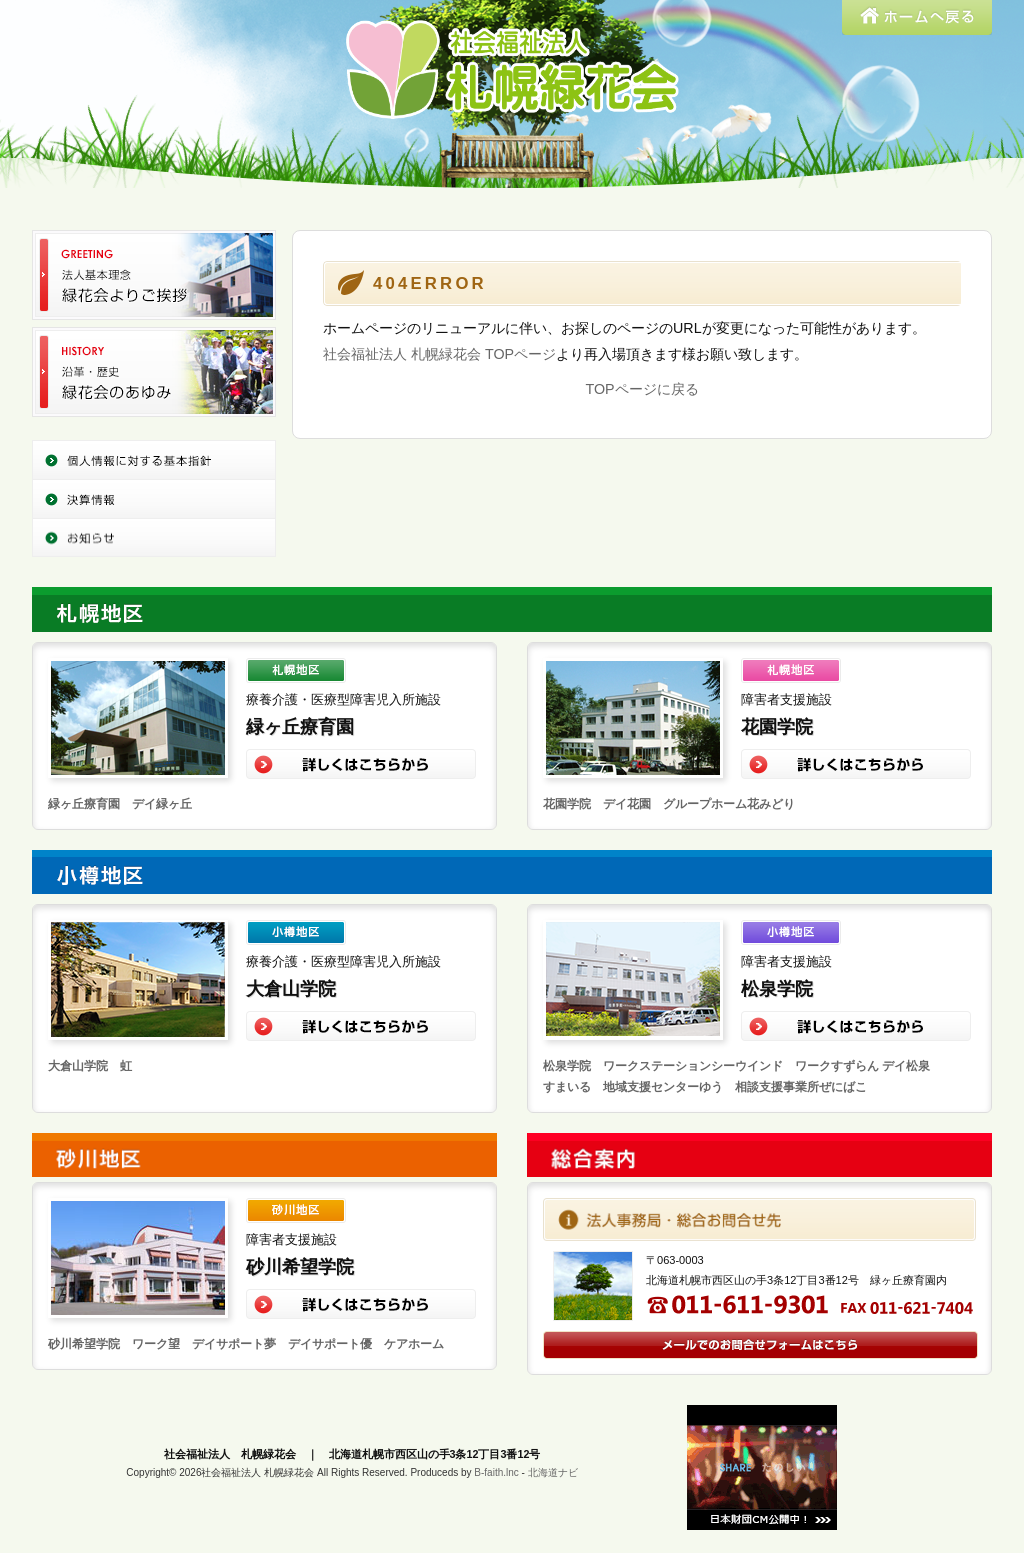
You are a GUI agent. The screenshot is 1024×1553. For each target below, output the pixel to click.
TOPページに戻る (641, 389)
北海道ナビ (553, 1472)
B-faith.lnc (496, 1472)
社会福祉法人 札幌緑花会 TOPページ (439, 354)
